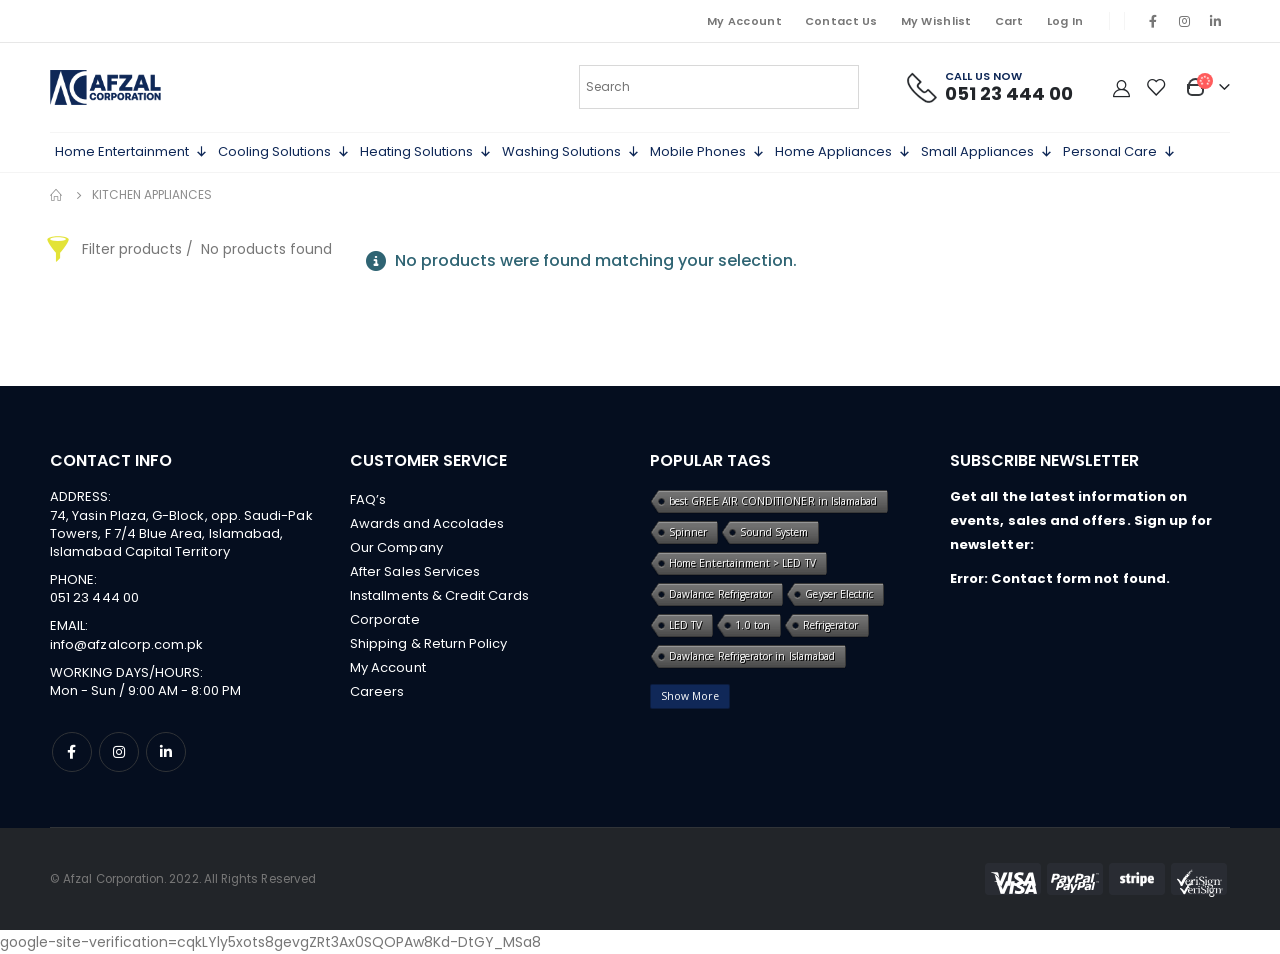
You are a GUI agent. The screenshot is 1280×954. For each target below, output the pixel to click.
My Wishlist (936, 21)
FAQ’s (368, 499)
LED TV (685, 625)
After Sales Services (415, 571)
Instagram (119, 752)
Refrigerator (830, 625)
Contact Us (841, 21)
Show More (690, 696)
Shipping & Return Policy (429, 643)
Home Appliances (843, 152)
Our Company (396, 547)
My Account (744, 21)
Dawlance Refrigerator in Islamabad (752, 656)
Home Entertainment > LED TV (742, 563)
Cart (1009, 21)
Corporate (385, 619)
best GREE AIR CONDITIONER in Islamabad (773, 501)
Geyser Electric (839, 594)
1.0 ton (752, 625)
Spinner (688, 532)
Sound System (774, 532)
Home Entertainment (131, 152)
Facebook (72, 752)
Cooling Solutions (284, 152)
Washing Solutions (571, 152)
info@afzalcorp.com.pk (126, 644)
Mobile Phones (707, 152)
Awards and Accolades (427, 523)
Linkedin (166, 752)
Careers (377, 691)
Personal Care (1119, 152)
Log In (1065, 21)
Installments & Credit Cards (439, 595)
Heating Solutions (426, 152)
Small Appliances (987, 152)
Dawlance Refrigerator (720, 594)
